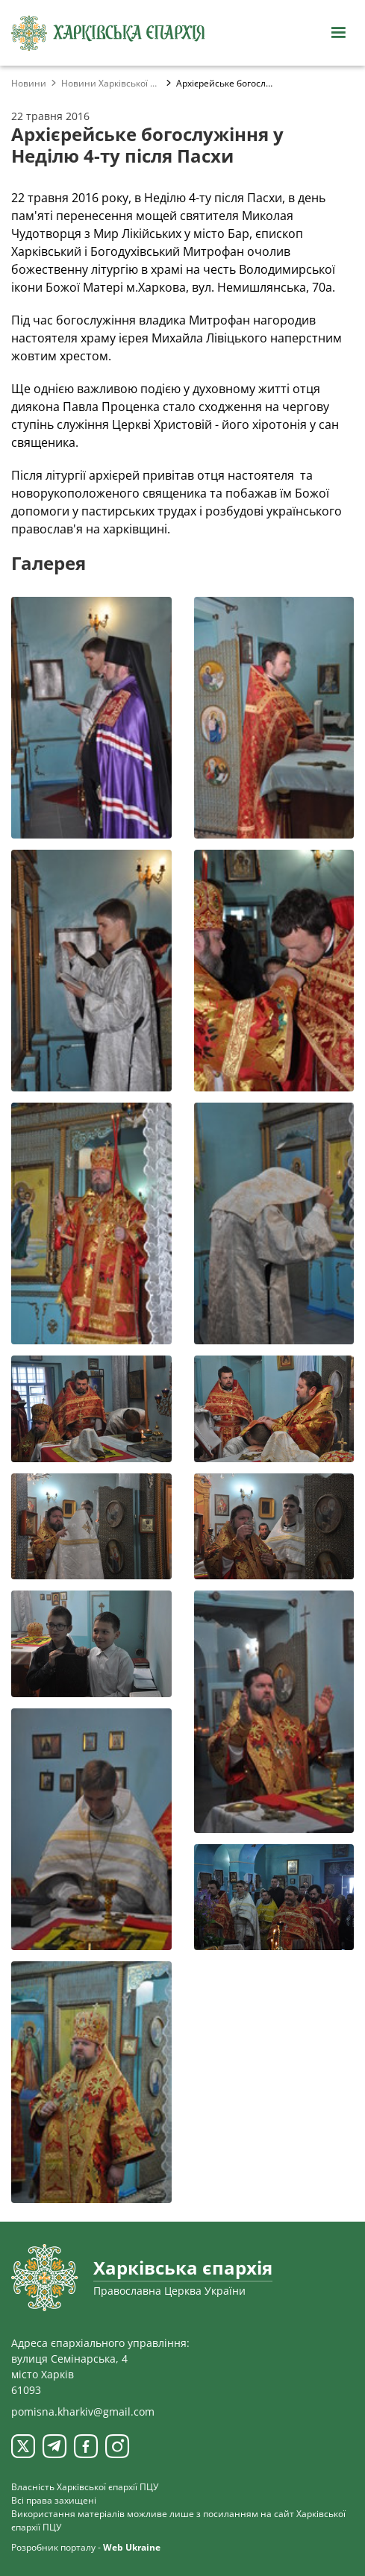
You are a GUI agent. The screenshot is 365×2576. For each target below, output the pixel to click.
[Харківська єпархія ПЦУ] (108, 33)
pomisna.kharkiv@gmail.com (83, 2411)
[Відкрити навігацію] (338, 32)
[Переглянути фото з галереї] (91, 718)
